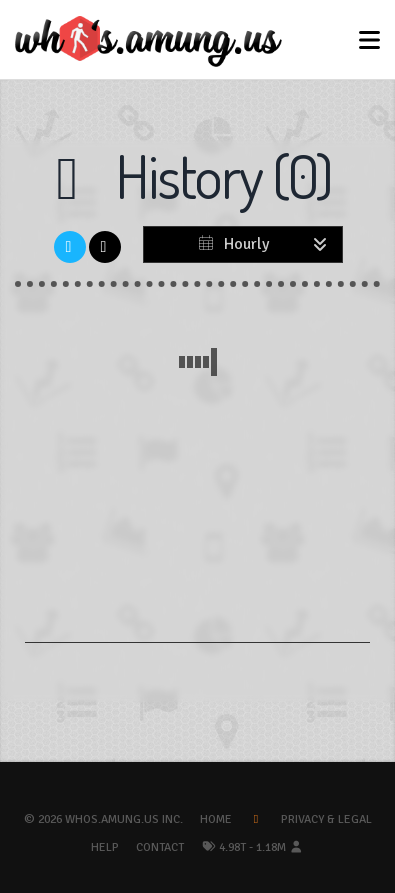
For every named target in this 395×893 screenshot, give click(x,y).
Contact (160, 847)
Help (105, 847)
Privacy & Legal (326, 819)
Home (216, 819)
